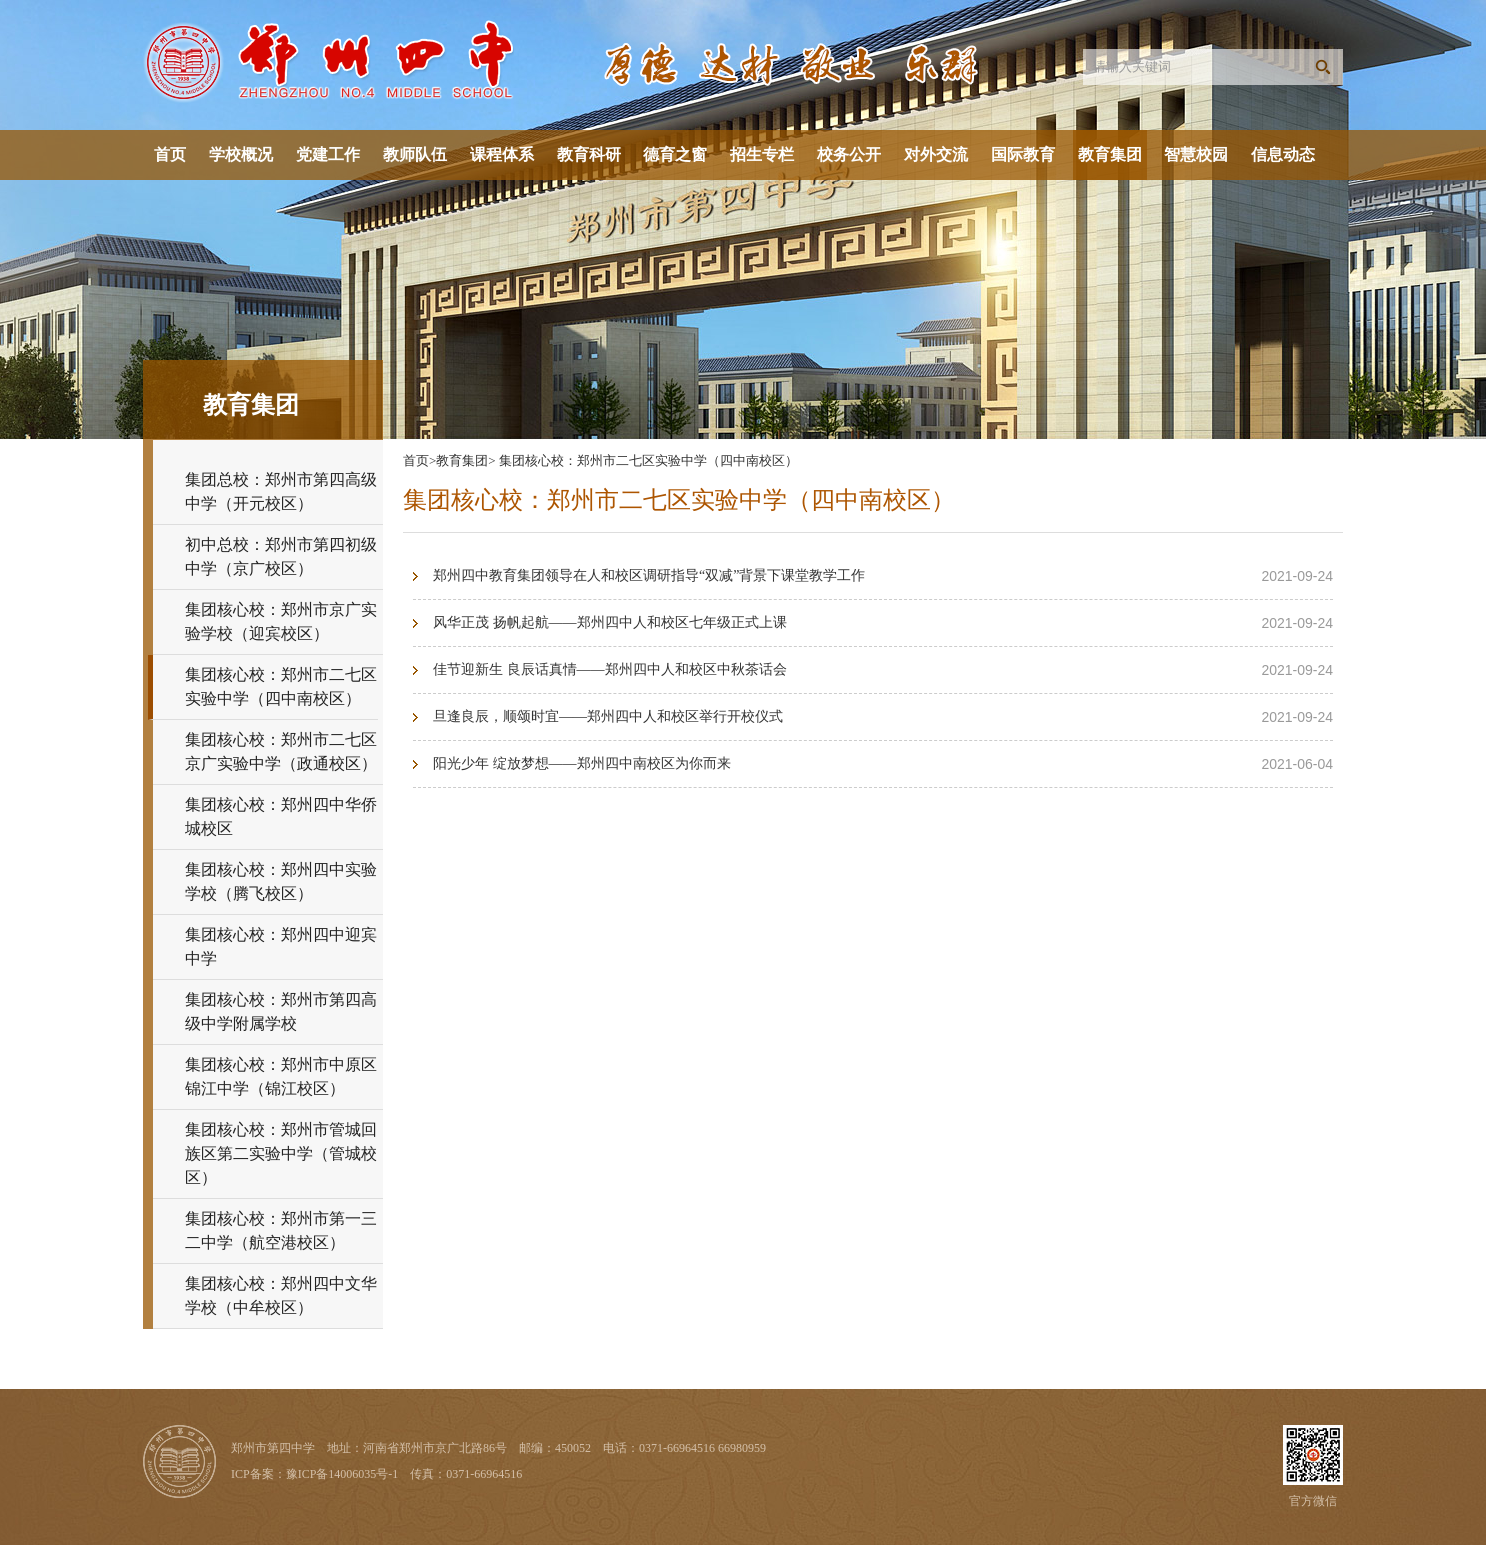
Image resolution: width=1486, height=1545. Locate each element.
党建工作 (328, 154)
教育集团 (1110, 154)
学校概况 (241, 154)
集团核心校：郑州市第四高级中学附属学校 (281, 1011)
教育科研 (589, 154)
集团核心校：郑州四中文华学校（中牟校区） (281, 1295)
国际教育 (1023, 154)
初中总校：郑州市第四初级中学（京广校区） (281, 556)
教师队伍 (415, 154)
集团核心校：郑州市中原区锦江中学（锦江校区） (281, 1076)
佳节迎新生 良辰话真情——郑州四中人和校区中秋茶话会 (610, 669)
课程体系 (502, 154)
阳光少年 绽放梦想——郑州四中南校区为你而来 (582, 763)
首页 (170, 154)
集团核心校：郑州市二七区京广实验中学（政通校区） (281, 751)
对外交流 (936, 154)
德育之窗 (675, 154)
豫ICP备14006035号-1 (342, 1474)
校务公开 (849, 154)
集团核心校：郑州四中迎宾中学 (281, 946)
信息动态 (1283, 154)
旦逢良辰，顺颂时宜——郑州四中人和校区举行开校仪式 (608, 716)
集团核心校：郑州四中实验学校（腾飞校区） (281, 881)
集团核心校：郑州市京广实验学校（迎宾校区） (281, 621)
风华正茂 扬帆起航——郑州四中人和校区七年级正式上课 (610, 622)
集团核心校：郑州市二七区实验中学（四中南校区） (281, 686)
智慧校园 (1196, 154)
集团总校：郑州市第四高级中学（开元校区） (281, 491)
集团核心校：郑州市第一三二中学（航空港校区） (281, 1230)
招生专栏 (762, 154)
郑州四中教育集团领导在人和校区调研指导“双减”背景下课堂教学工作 (649, 575)
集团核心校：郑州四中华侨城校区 (281, 816)
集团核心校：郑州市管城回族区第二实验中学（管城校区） (281, 1153)
